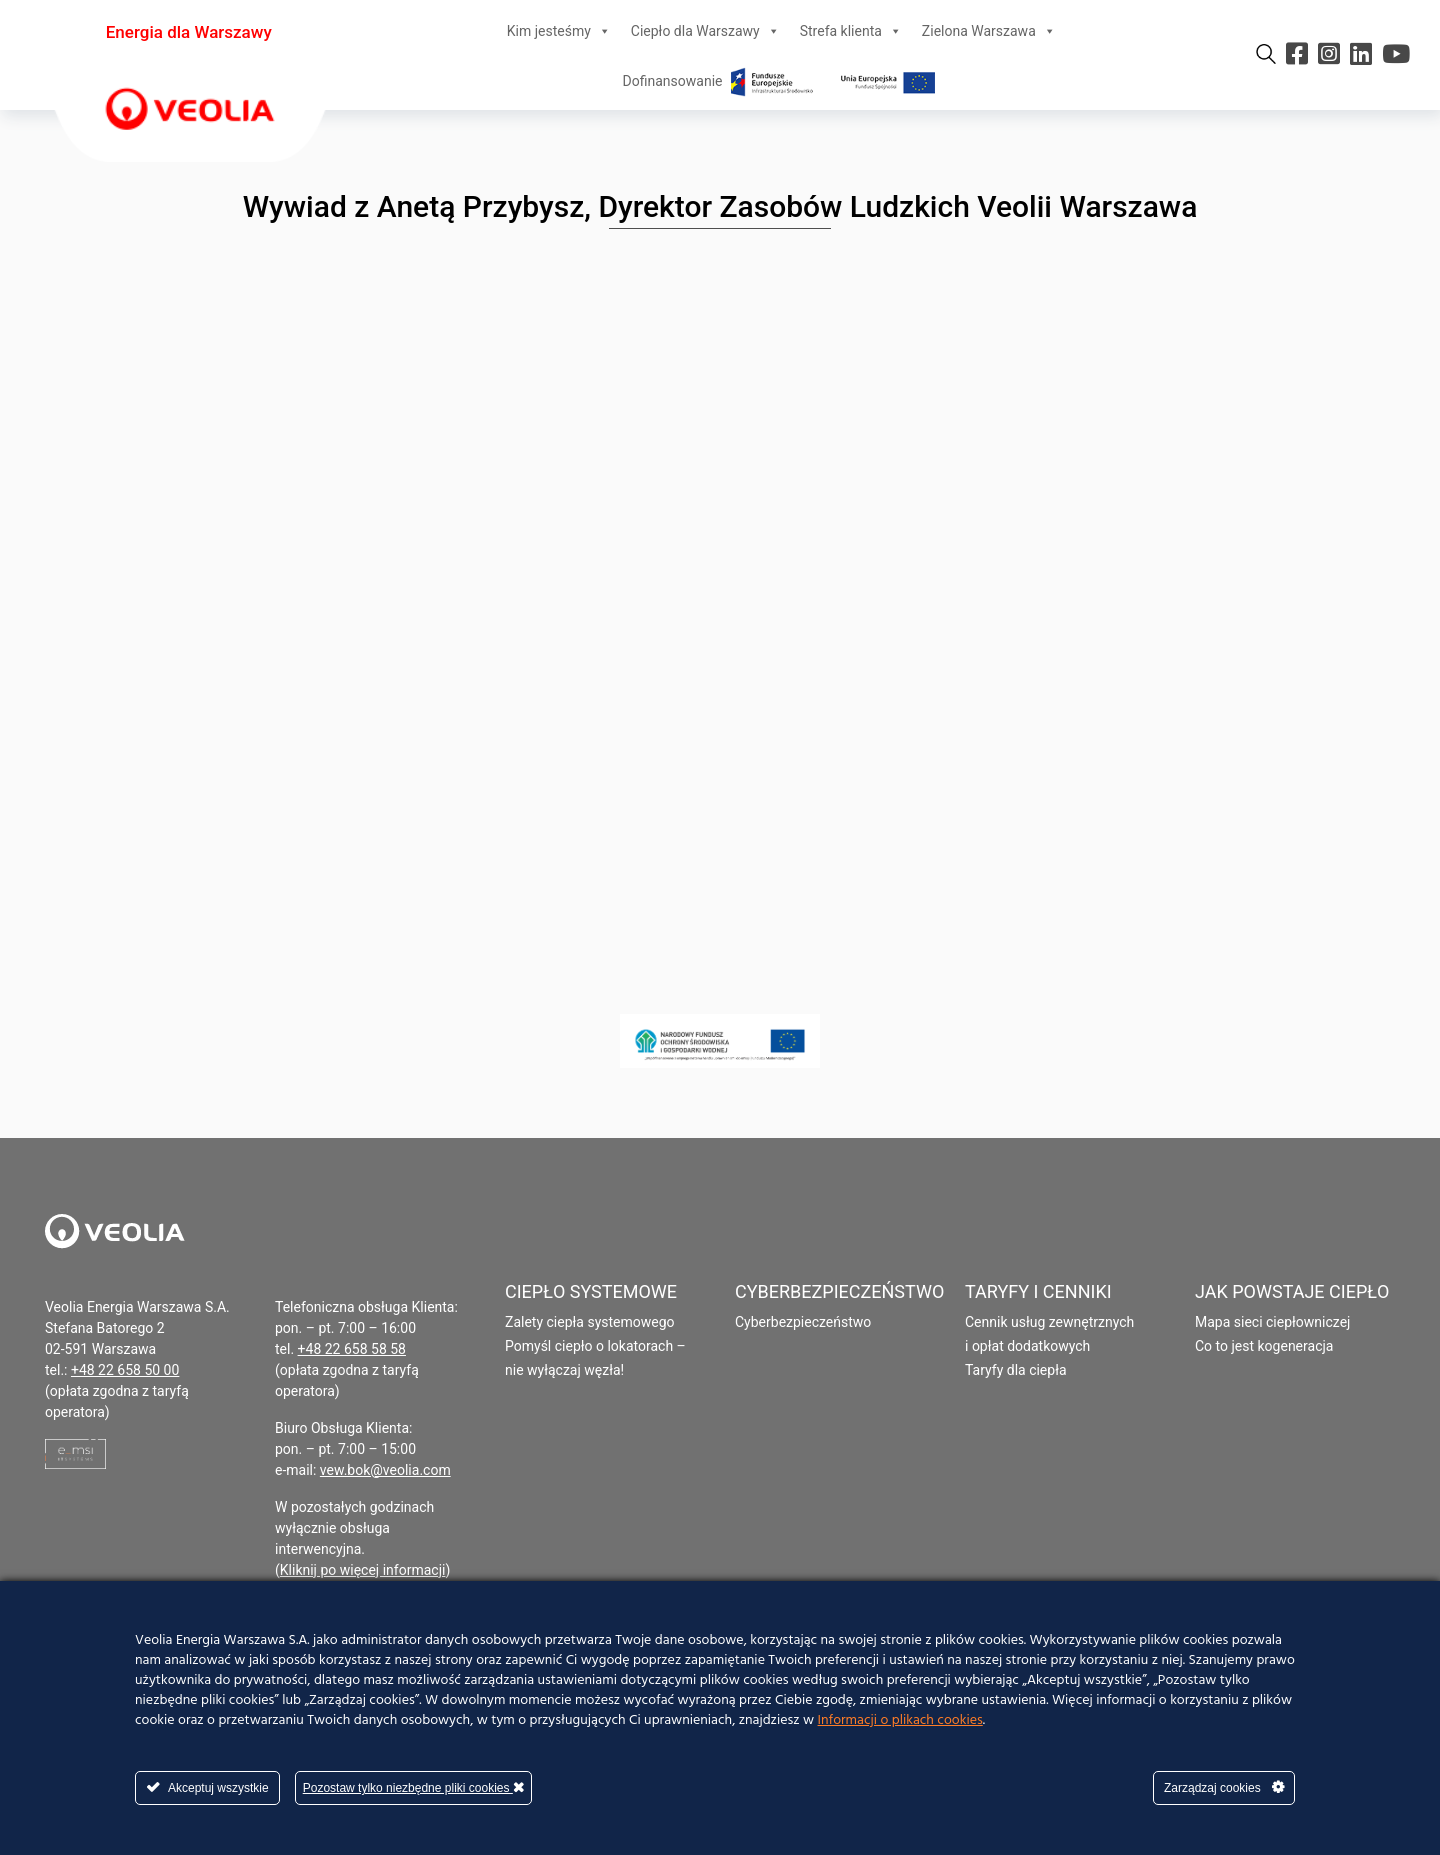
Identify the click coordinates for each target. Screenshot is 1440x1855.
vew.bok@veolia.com (385, 1470)
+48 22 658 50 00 (125, 1370)
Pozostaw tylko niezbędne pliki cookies (413, 1787)
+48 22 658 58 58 (352, 1349)
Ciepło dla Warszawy (705, 30)
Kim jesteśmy (559, 30)
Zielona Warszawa (989, 30)
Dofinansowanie (781, 81)
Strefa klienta (851, 30)
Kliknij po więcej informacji (363, 1570)
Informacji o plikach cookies (900, 1720)
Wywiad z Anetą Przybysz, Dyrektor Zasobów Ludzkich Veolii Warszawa (720, 206)
